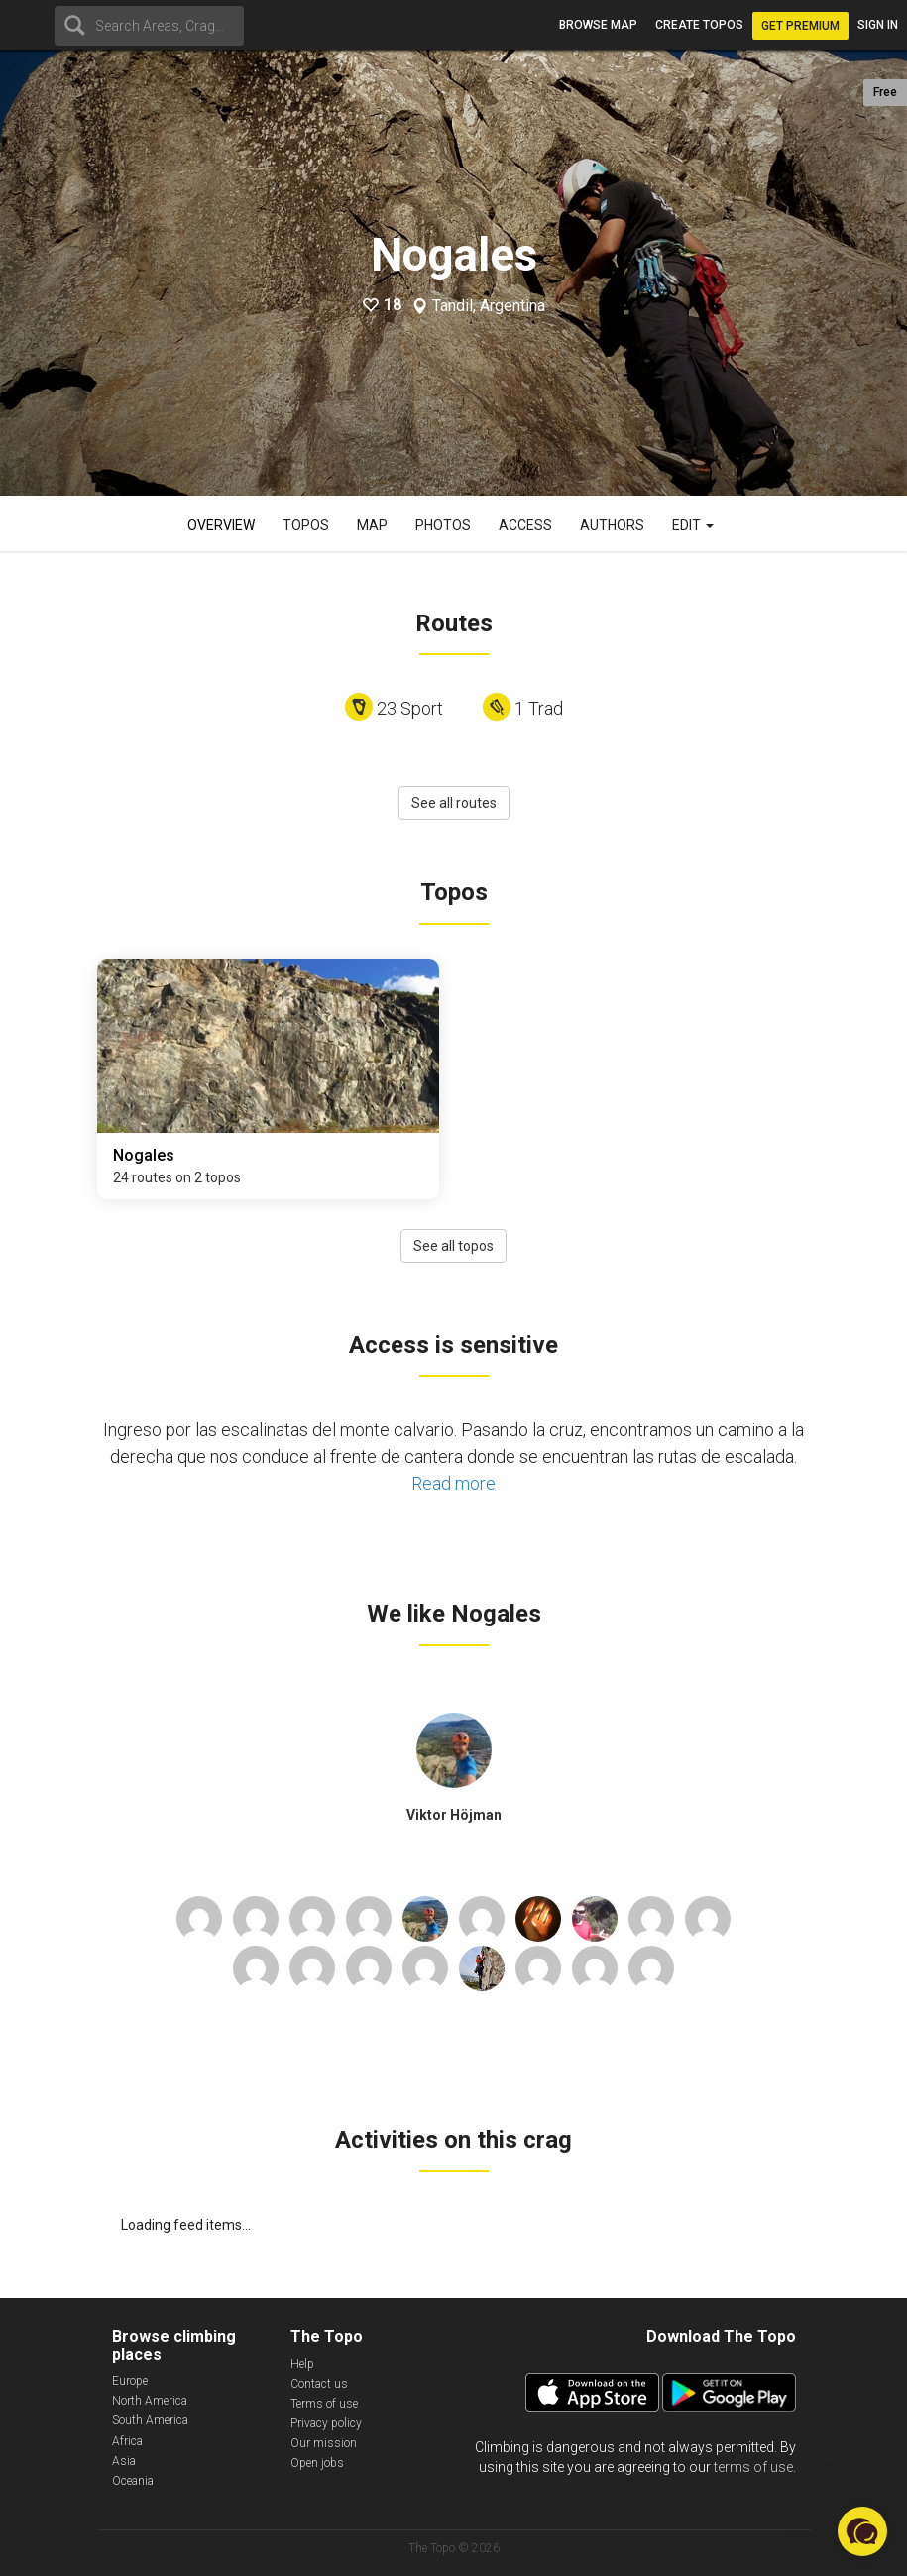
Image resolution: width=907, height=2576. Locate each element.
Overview (221, 525)
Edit (693, 525)
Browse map (598, 25)
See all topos (453, 1246)
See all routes (454, 803)
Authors (612, 525)
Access (525, 525)
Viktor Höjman (454, 1815)
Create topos (699, 25)
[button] (862, 2531)
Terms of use (324, 2403)
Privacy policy (326, 2423)
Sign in (877, 25)
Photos (443, 525)
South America (150, 2420)
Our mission (323, 2443)
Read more (453, 1483)
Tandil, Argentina (488, 306)
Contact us (319, 2384)
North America (149, 2401)
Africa (127, 2441)
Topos (306, 525)
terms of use (753, 2467)
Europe (130, 2381)
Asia (124, 2461)
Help (302, 2364)
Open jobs (317, 2463)
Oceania (133, 2481)
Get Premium (800, 26)
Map (372, 525)
